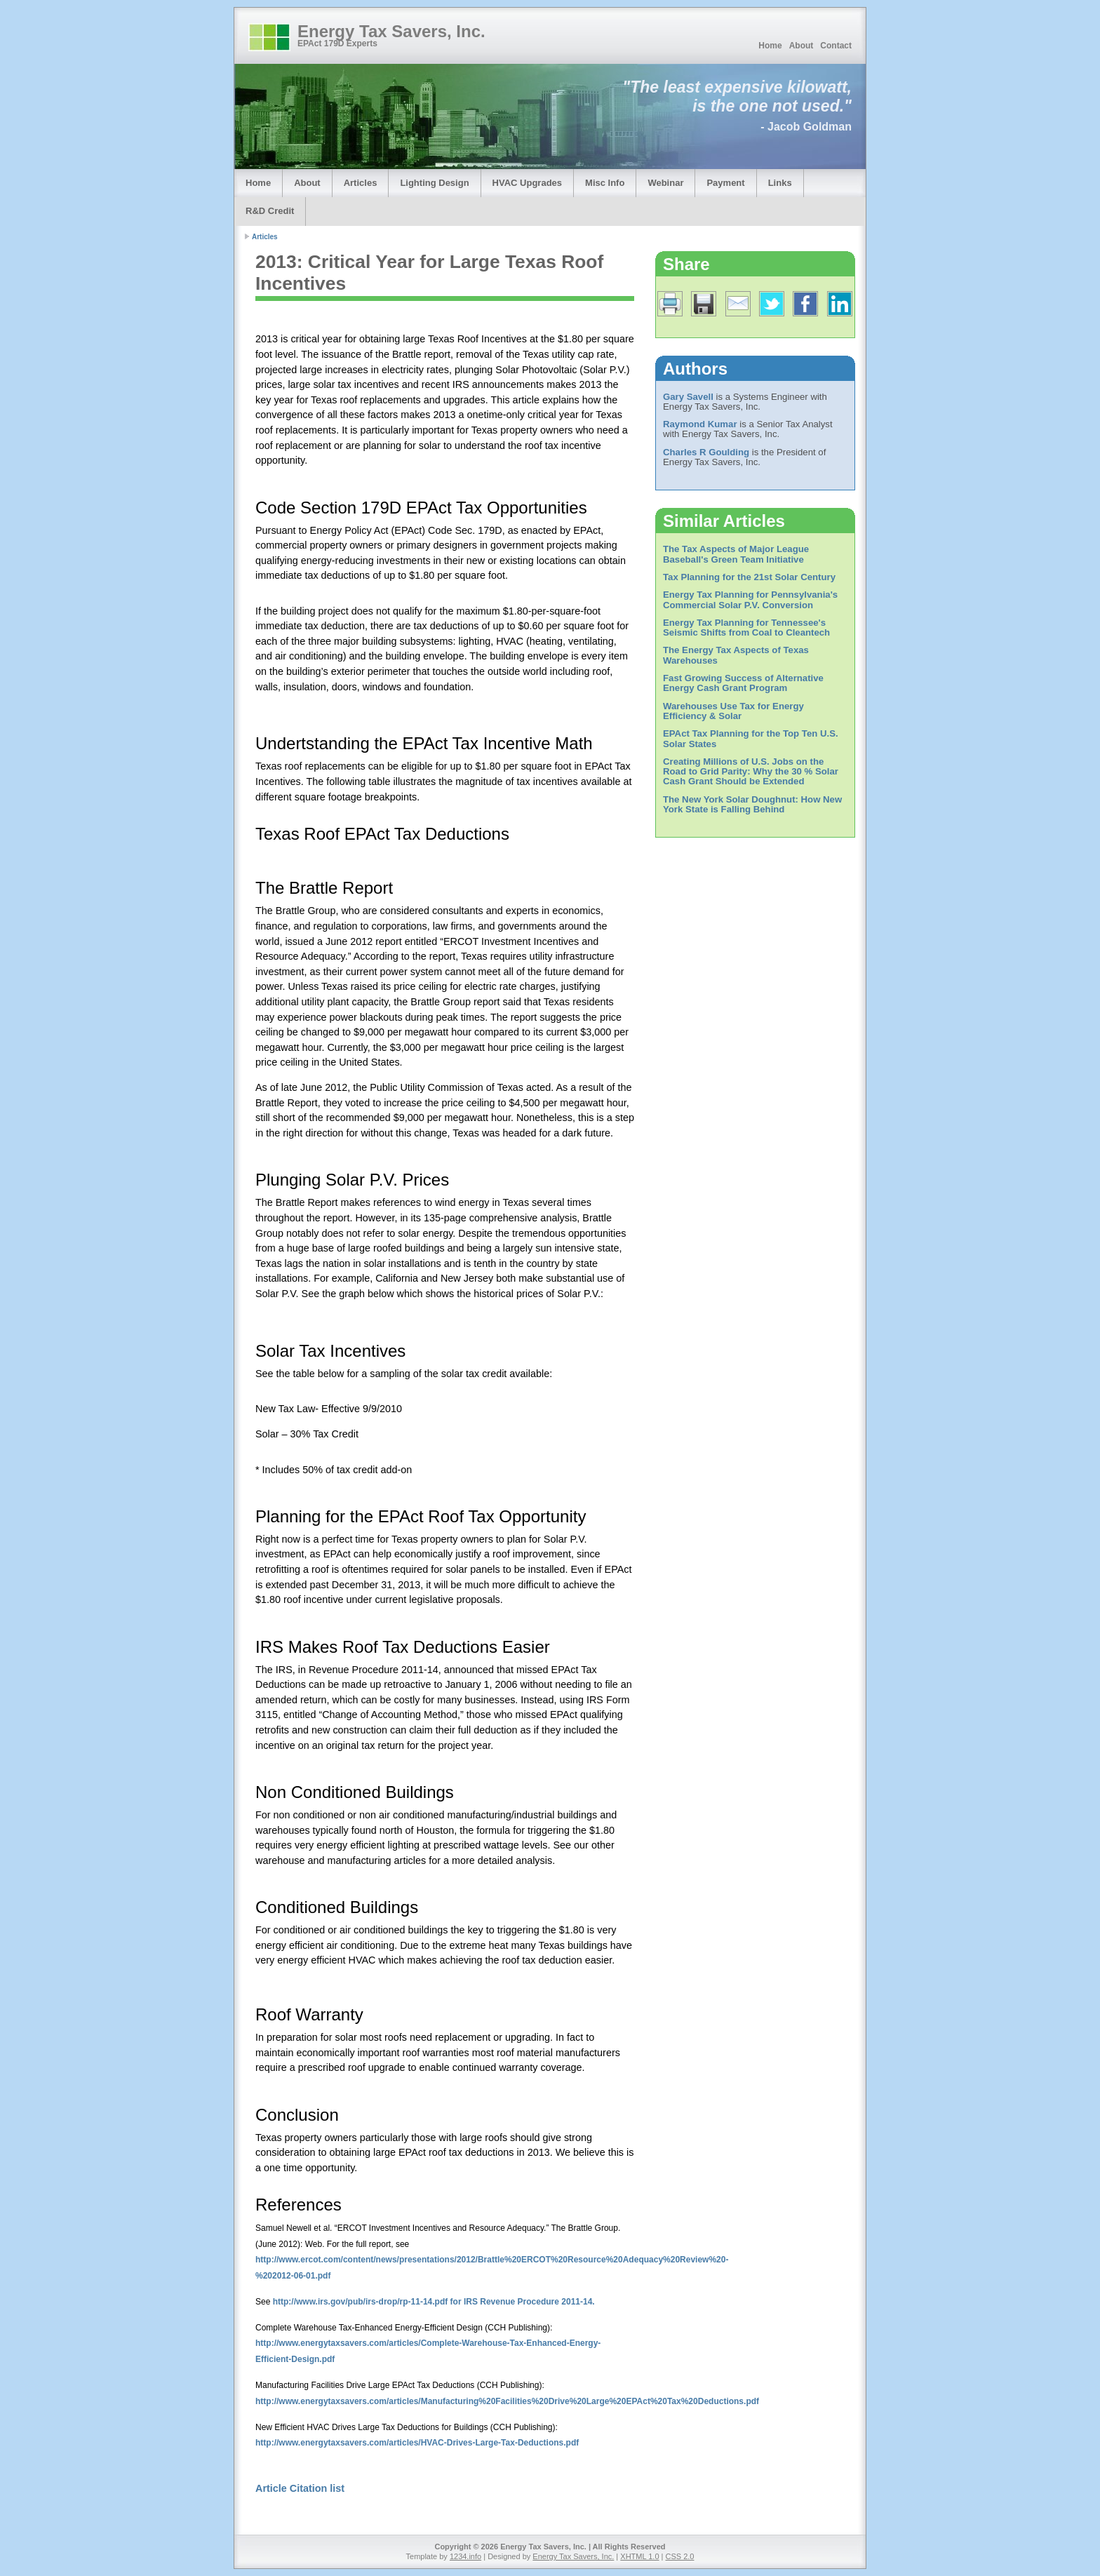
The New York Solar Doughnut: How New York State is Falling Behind (752, 804)
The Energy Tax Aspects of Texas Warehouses (736, 655)
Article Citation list (299, 2488)
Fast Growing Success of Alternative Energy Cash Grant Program (743, 683)
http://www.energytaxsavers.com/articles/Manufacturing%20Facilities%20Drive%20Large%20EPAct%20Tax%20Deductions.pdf (507, 2401)
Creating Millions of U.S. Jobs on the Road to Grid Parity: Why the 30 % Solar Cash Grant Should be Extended (750, 771)
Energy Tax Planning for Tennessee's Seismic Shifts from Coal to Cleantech (746, 627)
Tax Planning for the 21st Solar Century (749, 577)
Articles (360, 182)
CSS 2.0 (680, 2556)
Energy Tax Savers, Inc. (391, 31)
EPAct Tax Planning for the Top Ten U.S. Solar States (750, 738)
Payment (725, 182)
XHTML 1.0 (639, 2556)
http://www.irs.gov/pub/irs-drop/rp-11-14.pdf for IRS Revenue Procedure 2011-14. (434, 2302)
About (801, 46)
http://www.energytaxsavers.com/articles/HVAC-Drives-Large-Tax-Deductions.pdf (417, 2443)
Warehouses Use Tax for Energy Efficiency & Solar (733, 711)
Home (770, 46)
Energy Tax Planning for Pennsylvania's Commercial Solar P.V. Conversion (750, 599)
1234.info (465, 2556)
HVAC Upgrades (527, 182)
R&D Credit (270, 211)
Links (780, 182)
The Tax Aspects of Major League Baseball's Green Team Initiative (736, 554)
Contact (836, 46)
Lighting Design (434, 182)
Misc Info (604, 182)
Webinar (665, 182)
